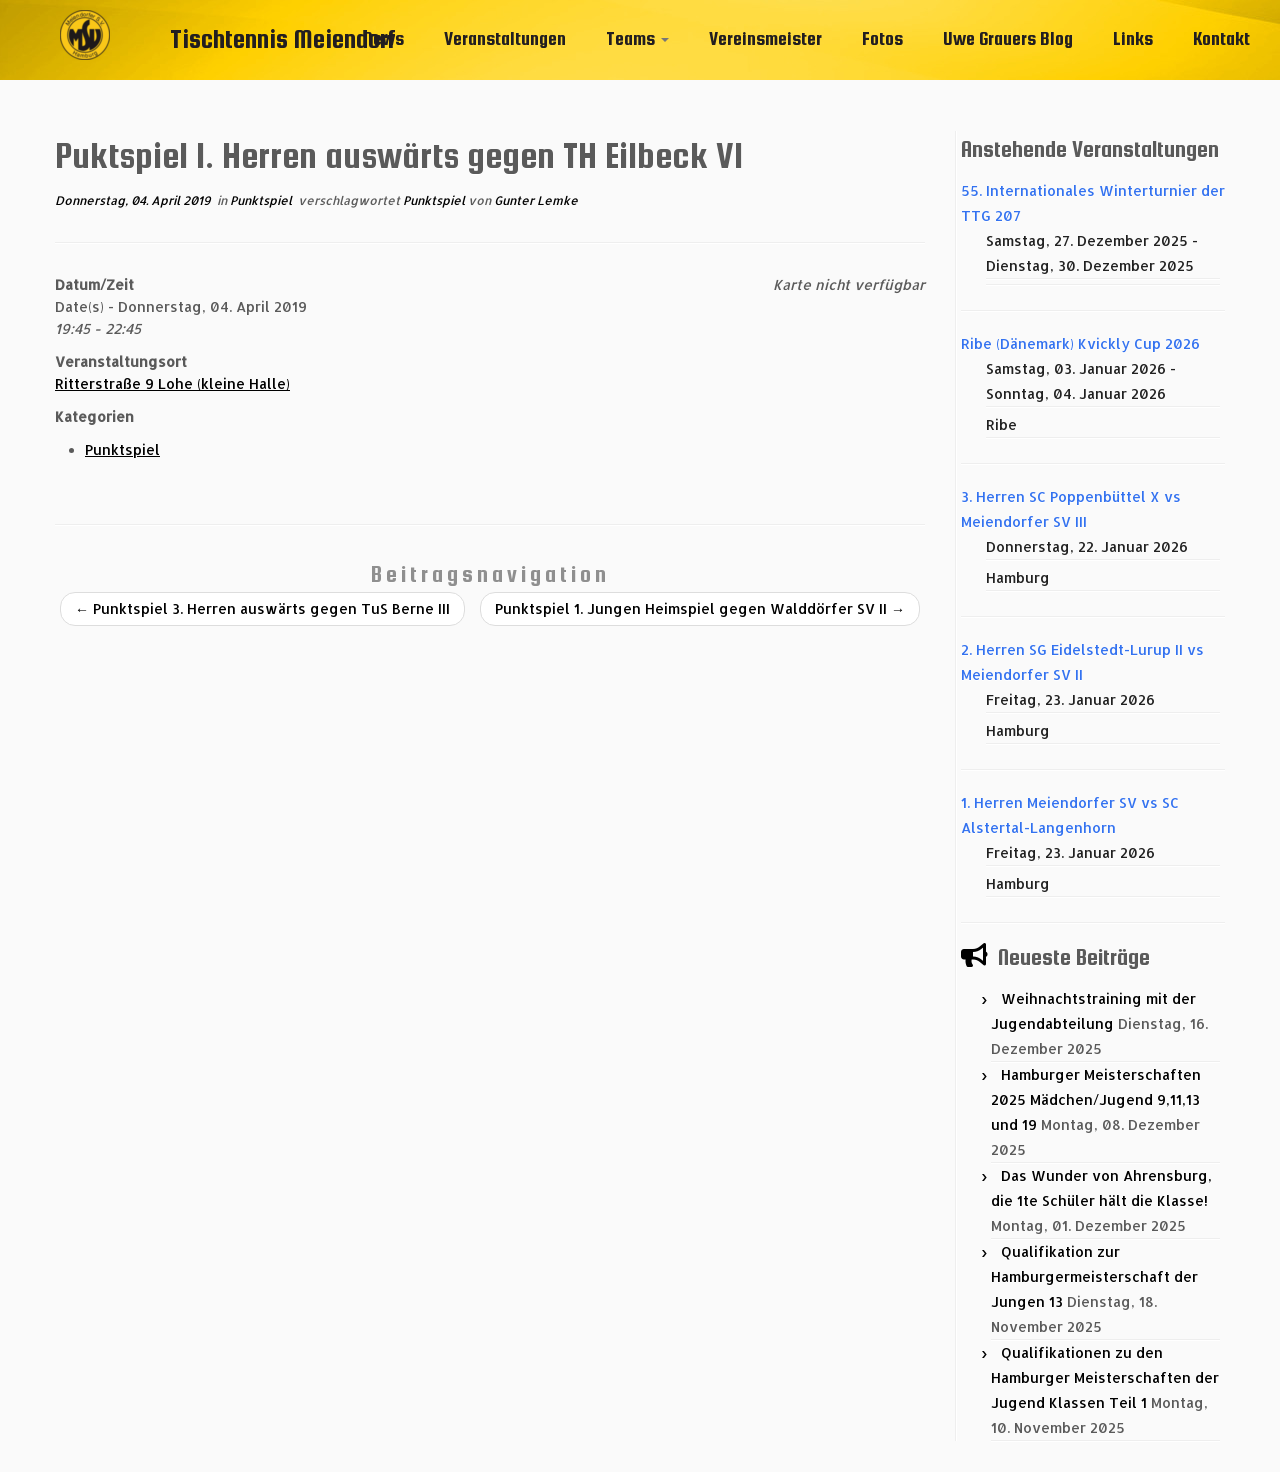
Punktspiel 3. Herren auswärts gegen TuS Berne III (262, 608)
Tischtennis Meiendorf (283, 38)
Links (1133, 38)
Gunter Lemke (536, 200)
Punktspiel (262, 200)
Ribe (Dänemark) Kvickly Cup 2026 (1080, 343)
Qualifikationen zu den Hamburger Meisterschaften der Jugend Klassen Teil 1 (1105, 1377)
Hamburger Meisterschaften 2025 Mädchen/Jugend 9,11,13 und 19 (1096, 1099)
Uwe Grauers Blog (1008, 38)
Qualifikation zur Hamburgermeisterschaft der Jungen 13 (1094, 1276)
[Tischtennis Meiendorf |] (85, 65)
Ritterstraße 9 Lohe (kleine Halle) (172, 383)
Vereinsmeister (765, 38)
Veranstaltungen (505, 38)
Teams (637, 38)
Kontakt (1221, 38)
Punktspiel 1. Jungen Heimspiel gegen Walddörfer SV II (700, 608)
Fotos (882, 38)
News (383, 38)
